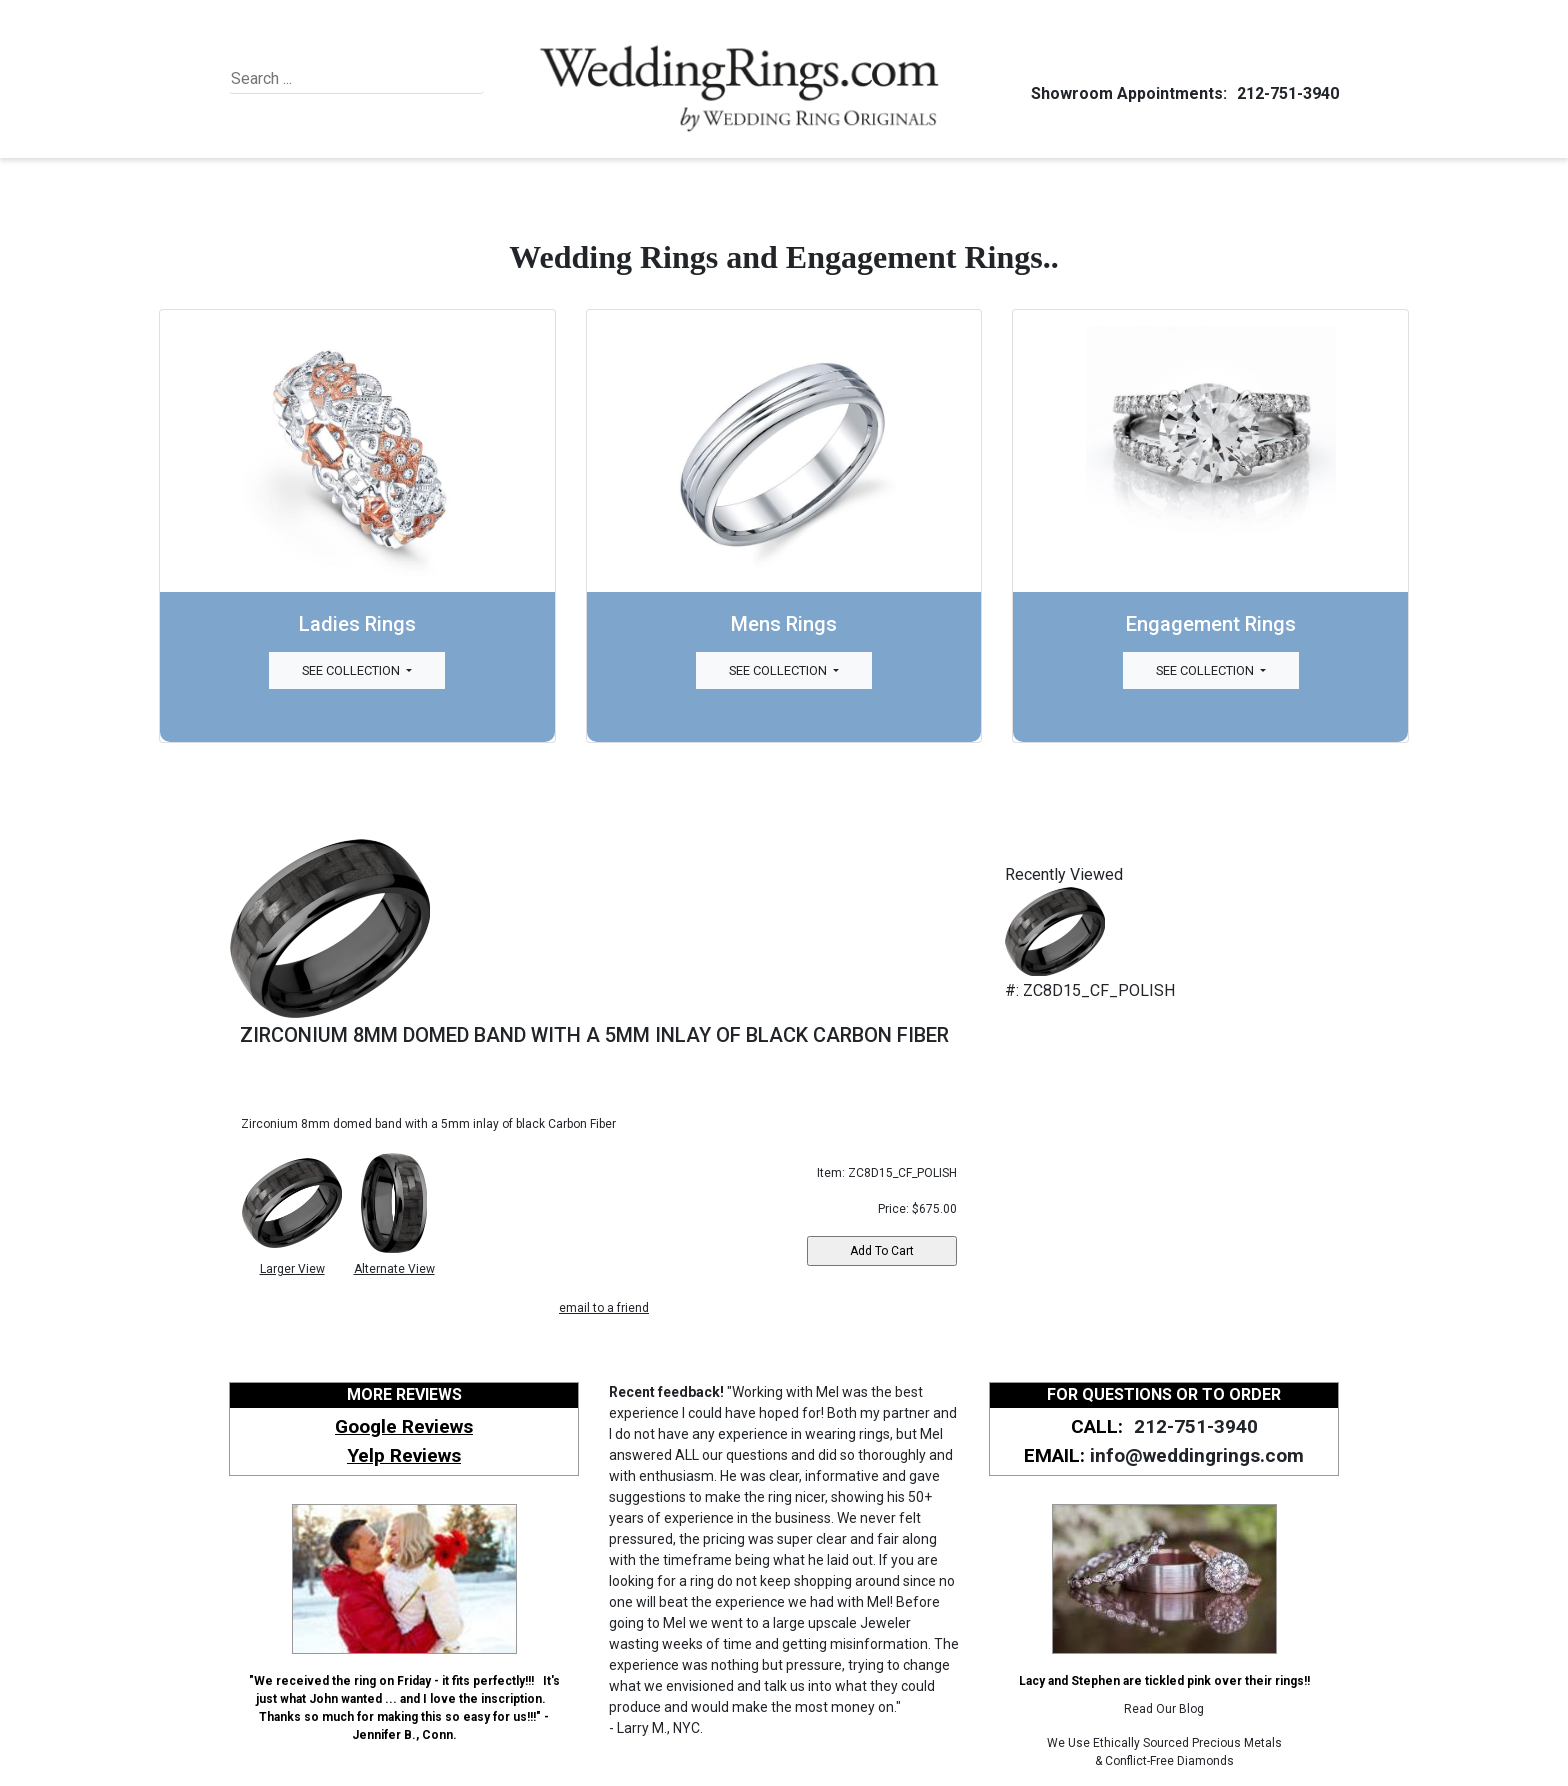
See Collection (352, 670)
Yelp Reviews (404, 1455)
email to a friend (604, 1308)
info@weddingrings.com (1197, 1455)
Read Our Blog (1164, 1709)
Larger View (292, 1269)
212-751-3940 (1285, 93)
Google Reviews (404, 1426)
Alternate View (394, 1269)
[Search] (322, 79)
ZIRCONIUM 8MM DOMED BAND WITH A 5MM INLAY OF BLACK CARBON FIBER (594, 1035)
